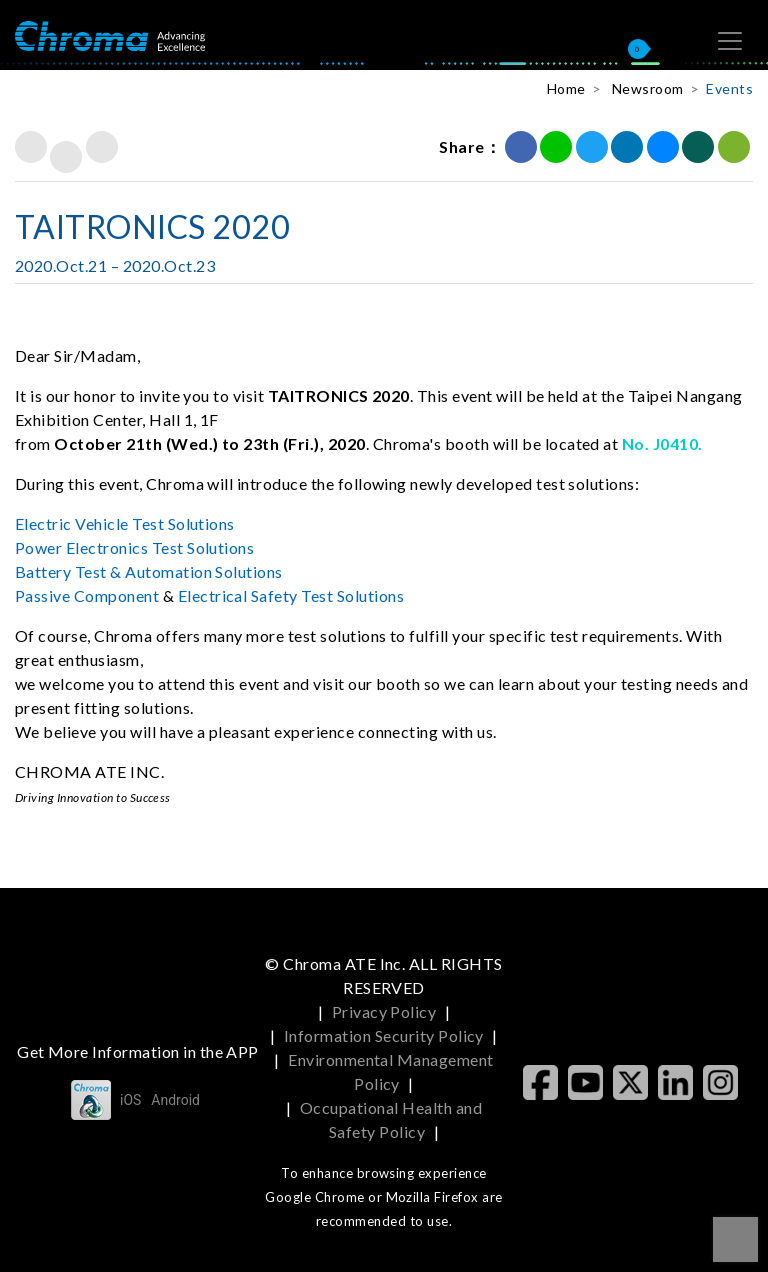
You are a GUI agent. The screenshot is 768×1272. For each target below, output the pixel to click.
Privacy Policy (384, 1011)
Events (729, 88)
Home (566, 88)
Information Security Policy (384, 1035)
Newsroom (648, 88)
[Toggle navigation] (730, 41)
